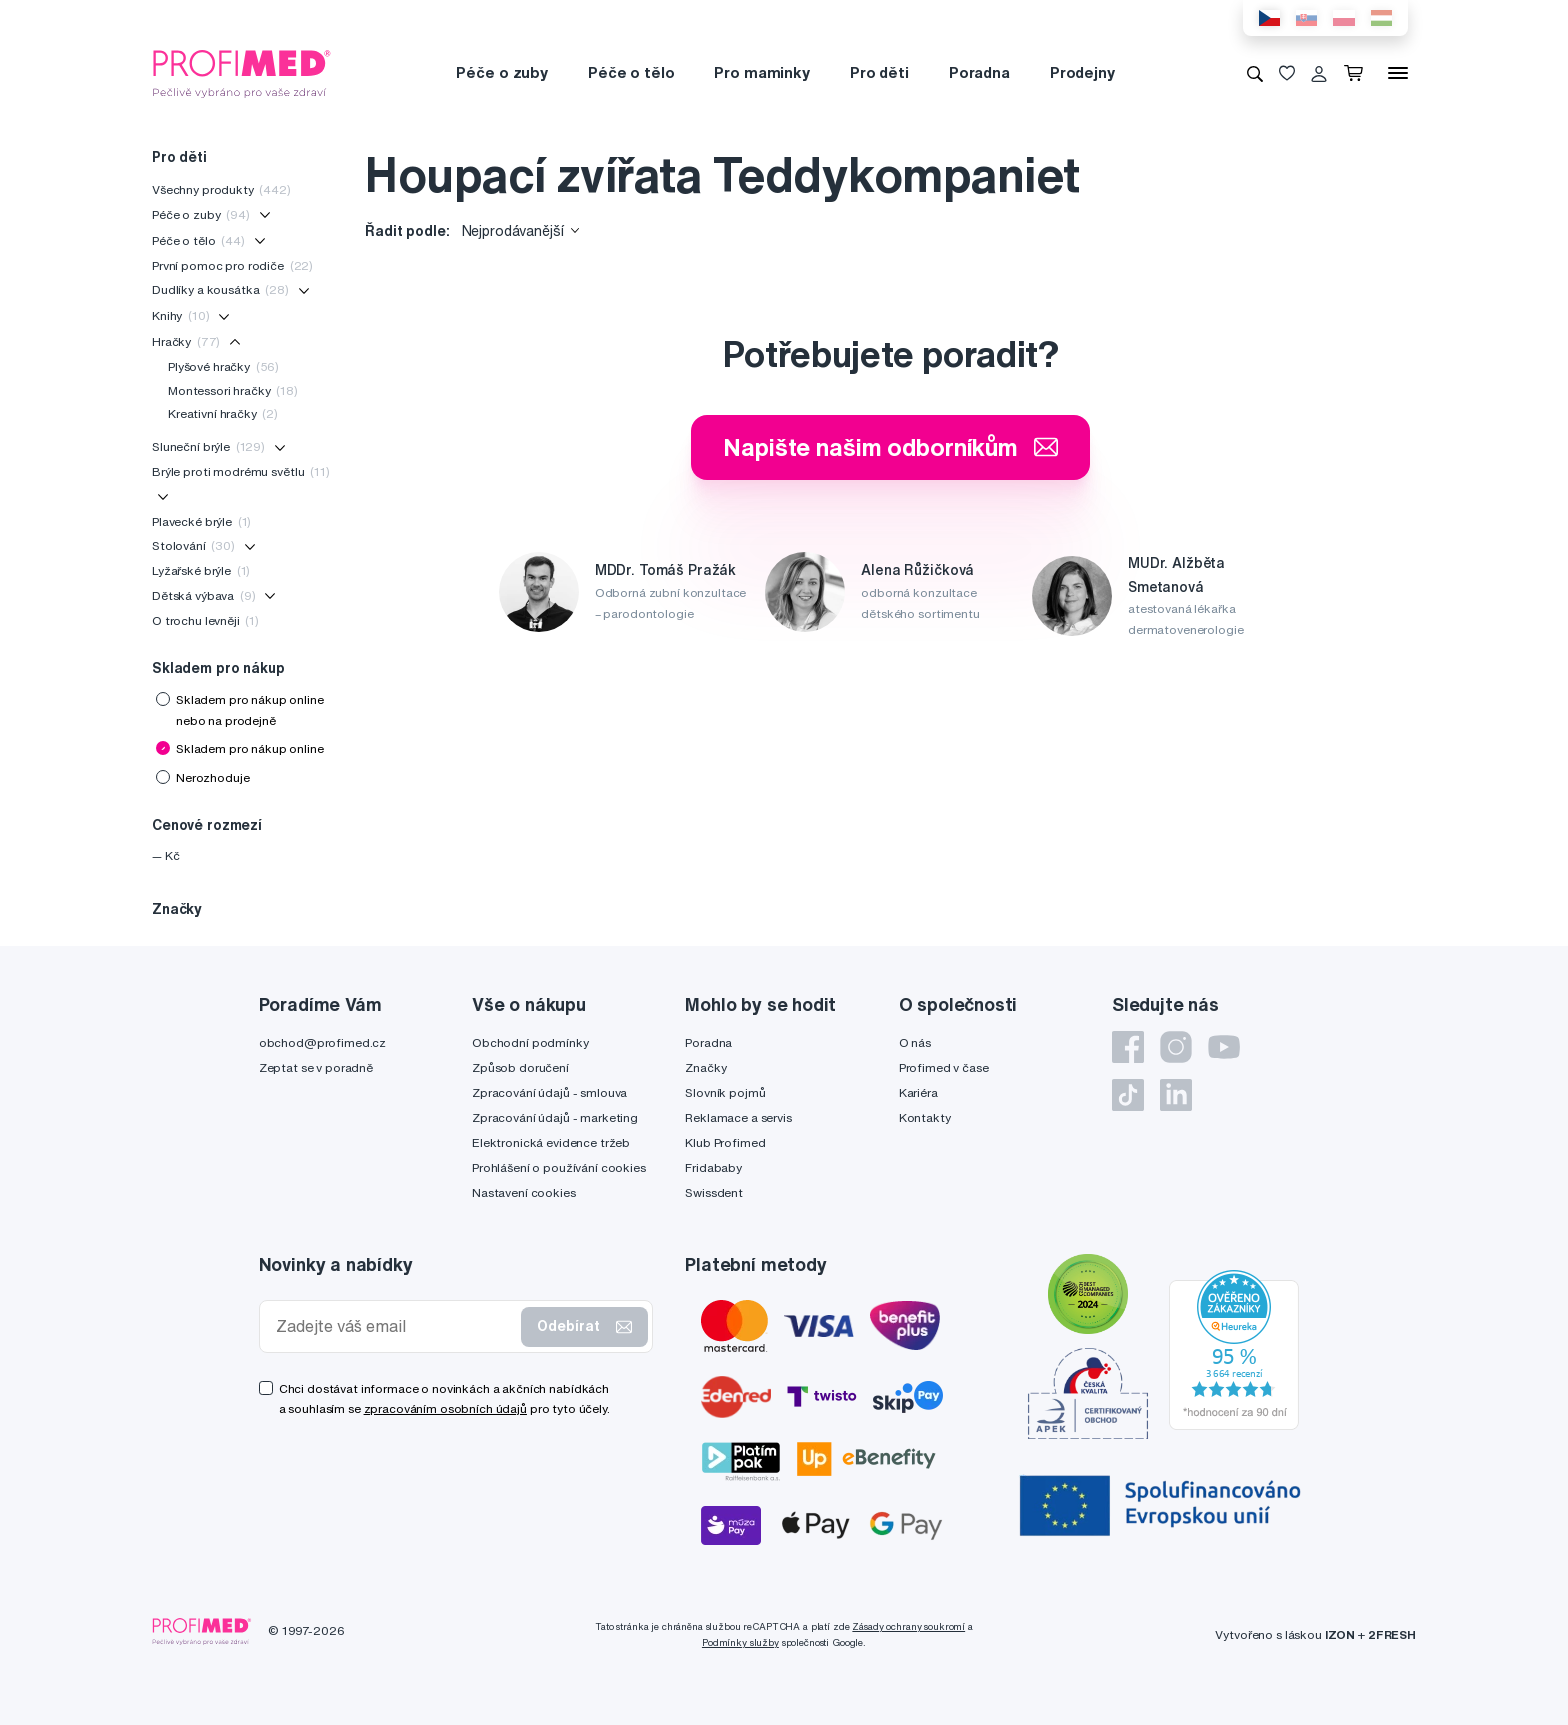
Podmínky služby (740, 1642)
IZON (1340, 1634)
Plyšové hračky (223, 366)
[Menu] (1398, 73)
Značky (705, 1067)
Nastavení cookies (524, 1192)
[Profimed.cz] (242, 72)
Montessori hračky (233, 390)
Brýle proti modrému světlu (241, 471)
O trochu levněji (205, 620)
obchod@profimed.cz (322, 1042)
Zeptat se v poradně (316, 1067)
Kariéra (918, 1092)
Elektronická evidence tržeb (551, 1142)
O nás (915, 1042)
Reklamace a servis (738, 1117)
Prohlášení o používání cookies (559, 1167)
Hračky (186, 341)
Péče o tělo (631, 72)
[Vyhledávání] (1255, 73)
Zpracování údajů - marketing (555, 1117)
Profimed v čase (944, 1067)
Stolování (193, 545)
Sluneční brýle (208, 446)
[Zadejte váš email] (395, 1326)
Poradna (979, 72)
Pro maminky (761, 72)
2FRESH (1392, 1634)
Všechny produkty (221, 189)
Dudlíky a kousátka (220, 289)
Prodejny (1082, 72)
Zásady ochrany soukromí (908, 1626)
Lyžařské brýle (201, 570)
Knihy (180, 315)
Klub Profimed (725, 1142)
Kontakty (925, 1117)
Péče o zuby (501, 72)
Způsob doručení (520, 1067)
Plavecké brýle (201, 521)
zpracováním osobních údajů (445, 1408)
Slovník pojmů (725, 1092)
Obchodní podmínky (530, 1042)
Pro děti (879, 72)
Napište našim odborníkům (890, 447)
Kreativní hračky (223, 413)
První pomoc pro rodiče (232, 265)
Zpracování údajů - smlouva (549, 1092)
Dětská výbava (204, 595)
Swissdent (714, 1192)
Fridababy (713, 1167)
